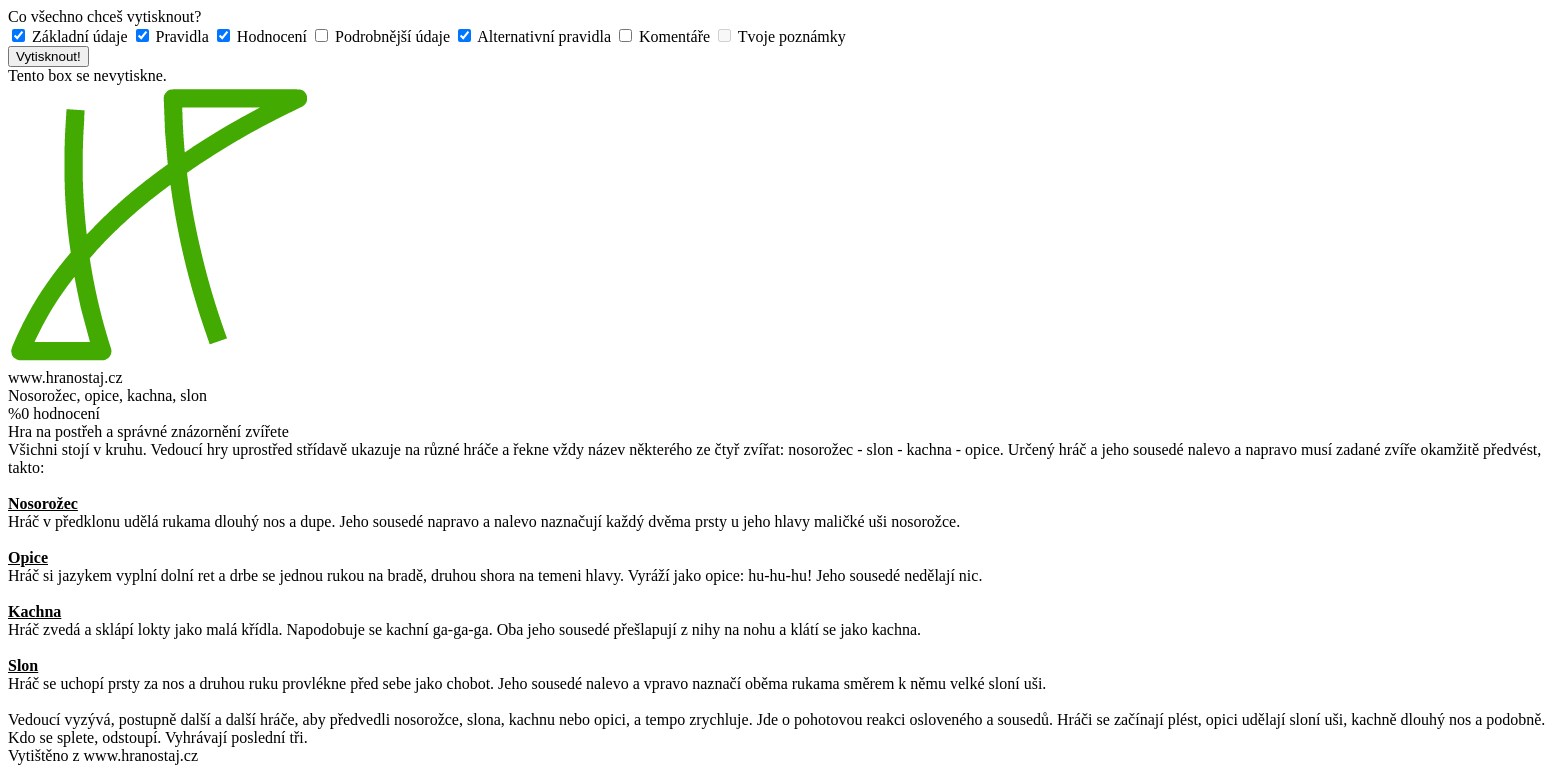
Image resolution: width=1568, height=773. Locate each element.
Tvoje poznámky (782, 36)
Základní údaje (72, 36)
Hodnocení (264, 36)
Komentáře (666, 36)
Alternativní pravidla (536, 36)
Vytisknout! (48, 56)
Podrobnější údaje (384, 36)
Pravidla (174, 36)
